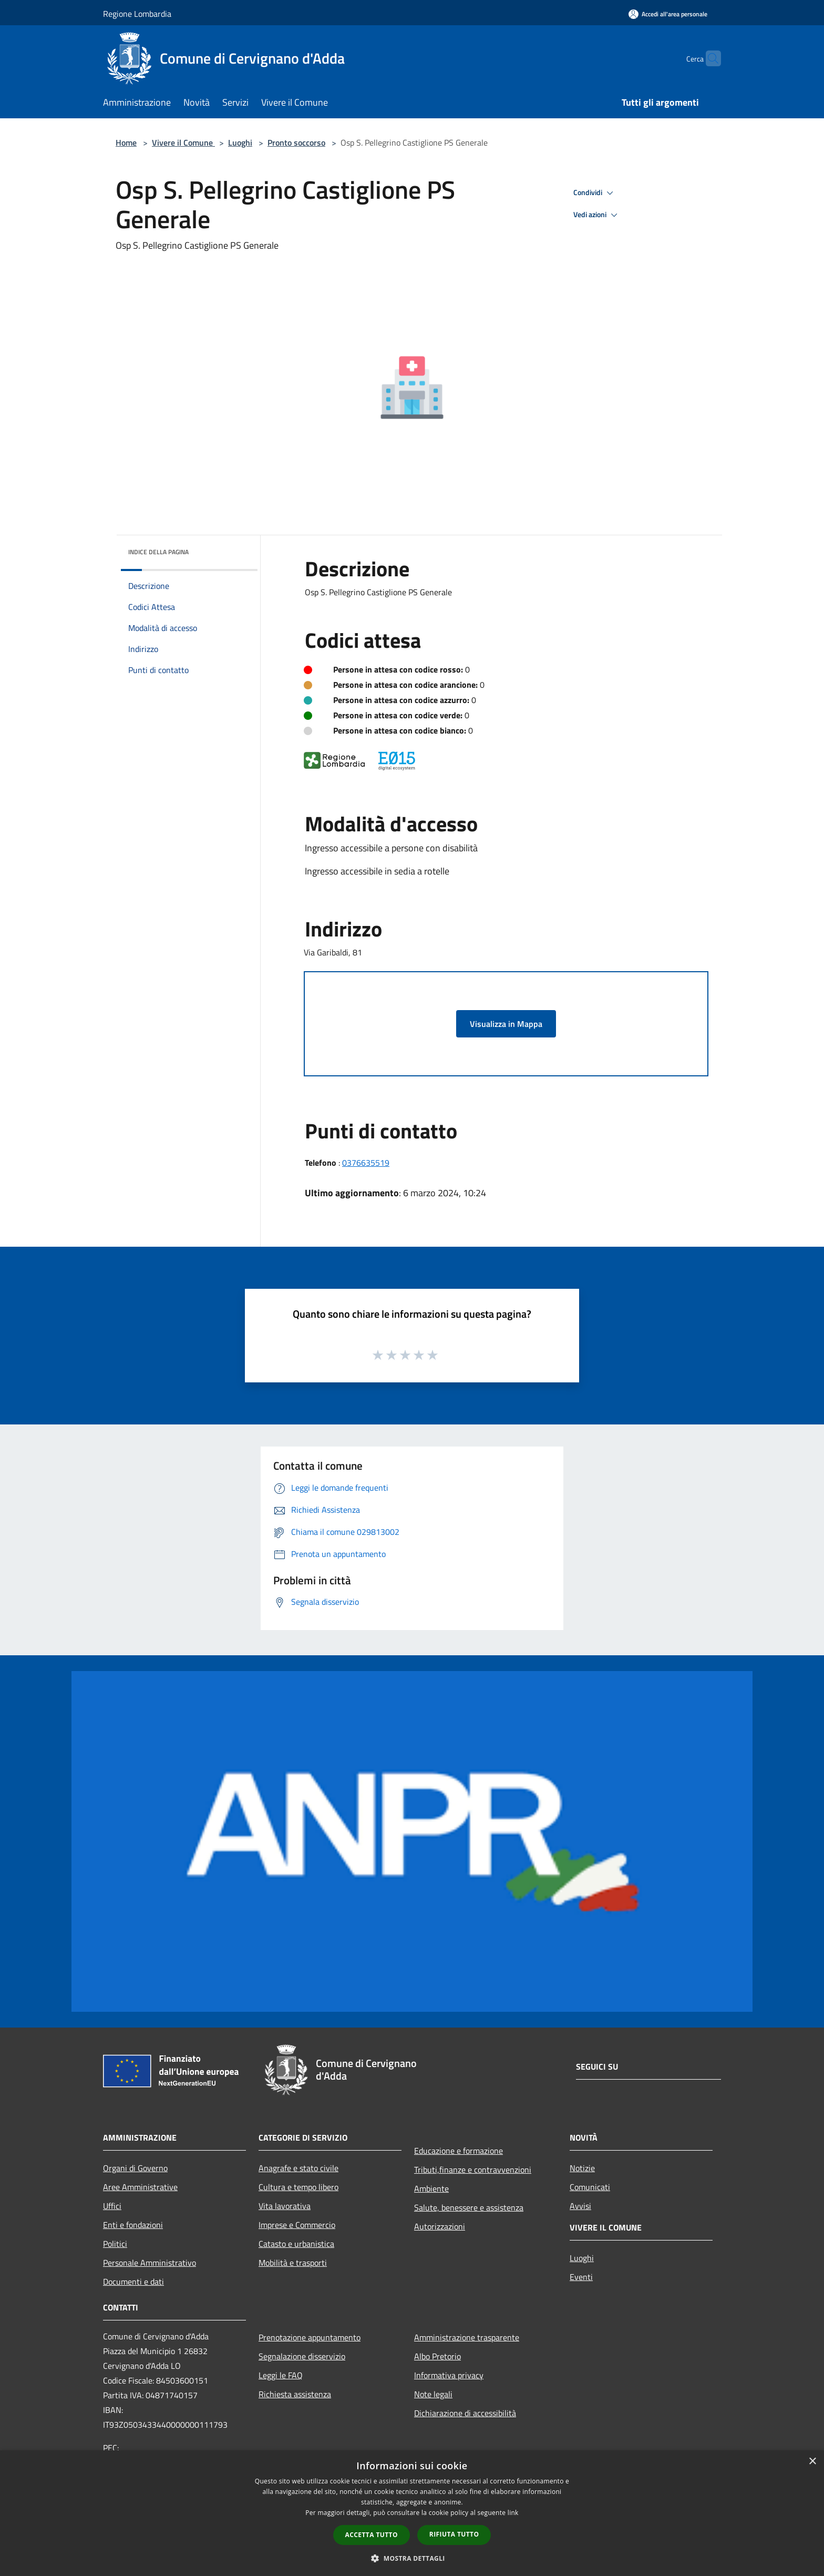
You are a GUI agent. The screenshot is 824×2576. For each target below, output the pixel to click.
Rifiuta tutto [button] (454, 2534)
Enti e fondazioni (133, 2224)
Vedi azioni (597, 215)
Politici (115, 2243)
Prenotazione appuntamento (309, 2337)
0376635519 (365, 1162)
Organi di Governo (135, 2168)
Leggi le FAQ (281, 2375)
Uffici (112, 2206)
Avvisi (580, 2206)
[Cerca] (708, 58)
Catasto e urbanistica (296, 2243)
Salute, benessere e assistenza (468, 2207)
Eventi (581, 2276)
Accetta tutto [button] (371, 2534)
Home (126, 142)
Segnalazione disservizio (302, 2356)
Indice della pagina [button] (158, 552)
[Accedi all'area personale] (668, 14)
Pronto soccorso (296, 142)
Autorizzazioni (439, 2226)
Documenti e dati (133, 2281)
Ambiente (431, 2188)
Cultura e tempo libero (298, 2187)
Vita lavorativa (285, 2206)
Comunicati (590, 2187)
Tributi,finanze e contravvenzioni (472, 2169)
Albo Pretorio (437, 2356)
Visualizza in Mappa (506, 1023)
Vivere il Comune (183, 142)
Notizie (582, 2168)
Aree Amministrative (140, 2187)
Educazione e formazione (458, 2150)
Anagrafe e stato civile (298, 2168)
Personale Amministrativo (149, 2262)
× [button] (812, 2462)
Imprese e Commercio (297, 2224)
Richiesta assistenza (295, 2394)
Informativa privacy (448, 2375)
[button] (412, 2558)
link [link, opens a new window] (513, 2512)
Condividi (594, 193)
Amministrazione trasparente (466, 2337)
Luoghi (240, 142)
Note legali (433, 2394)
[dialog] (412, 2513)
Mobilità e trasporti (293, 2262)
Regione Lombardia (137, 13)
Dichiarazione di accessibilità (465, 2413)
